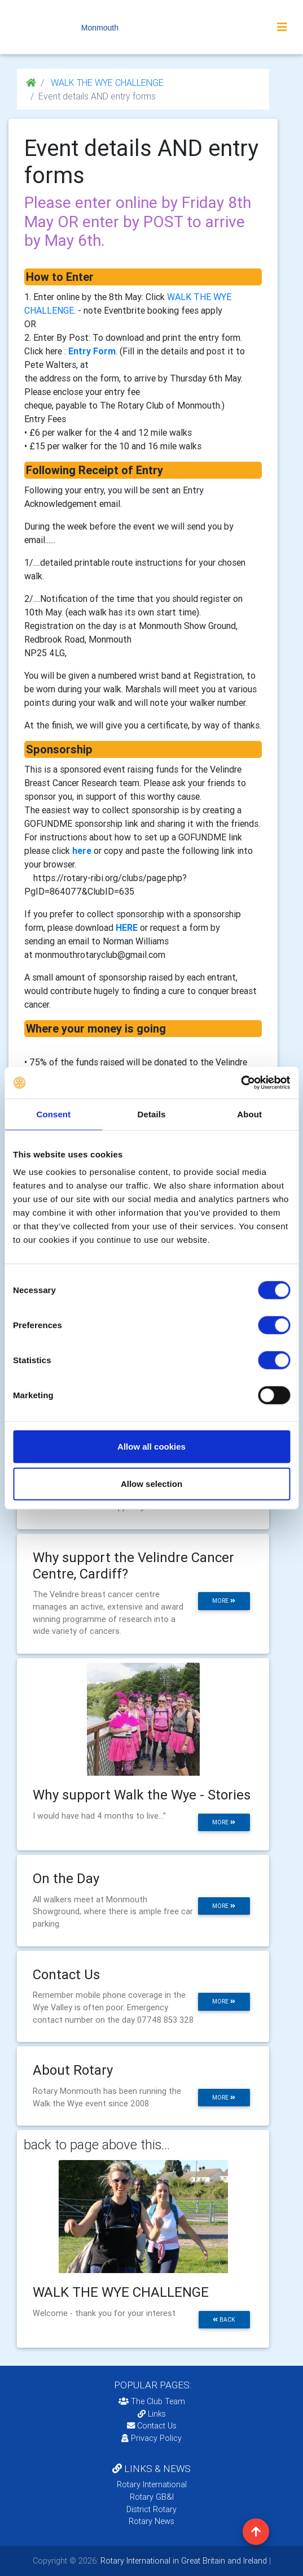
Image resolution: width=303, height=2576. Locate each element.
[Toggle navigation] (282, 27)
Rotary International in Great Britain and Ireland (182, 2561)
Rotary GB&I (152, 2497)
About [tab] (249, 1113)
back (224, 2319)
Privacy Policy (151, 2438)
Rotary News (151, 2521)
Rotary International (152, 2484)
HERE (127, 927)
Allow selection (151, 1483)
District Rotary (151, 2509)
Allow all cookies (151, 1446)
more (223, 1600)
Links (152, 2414)
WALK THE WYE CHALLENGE (106, 82)
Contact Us (152, 2426)
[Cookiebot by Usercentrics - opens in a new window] (240, 1082)
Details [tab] (152, 1113)
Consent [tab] (53, 1113)
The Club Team (151, 2401)
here (81, 850)
